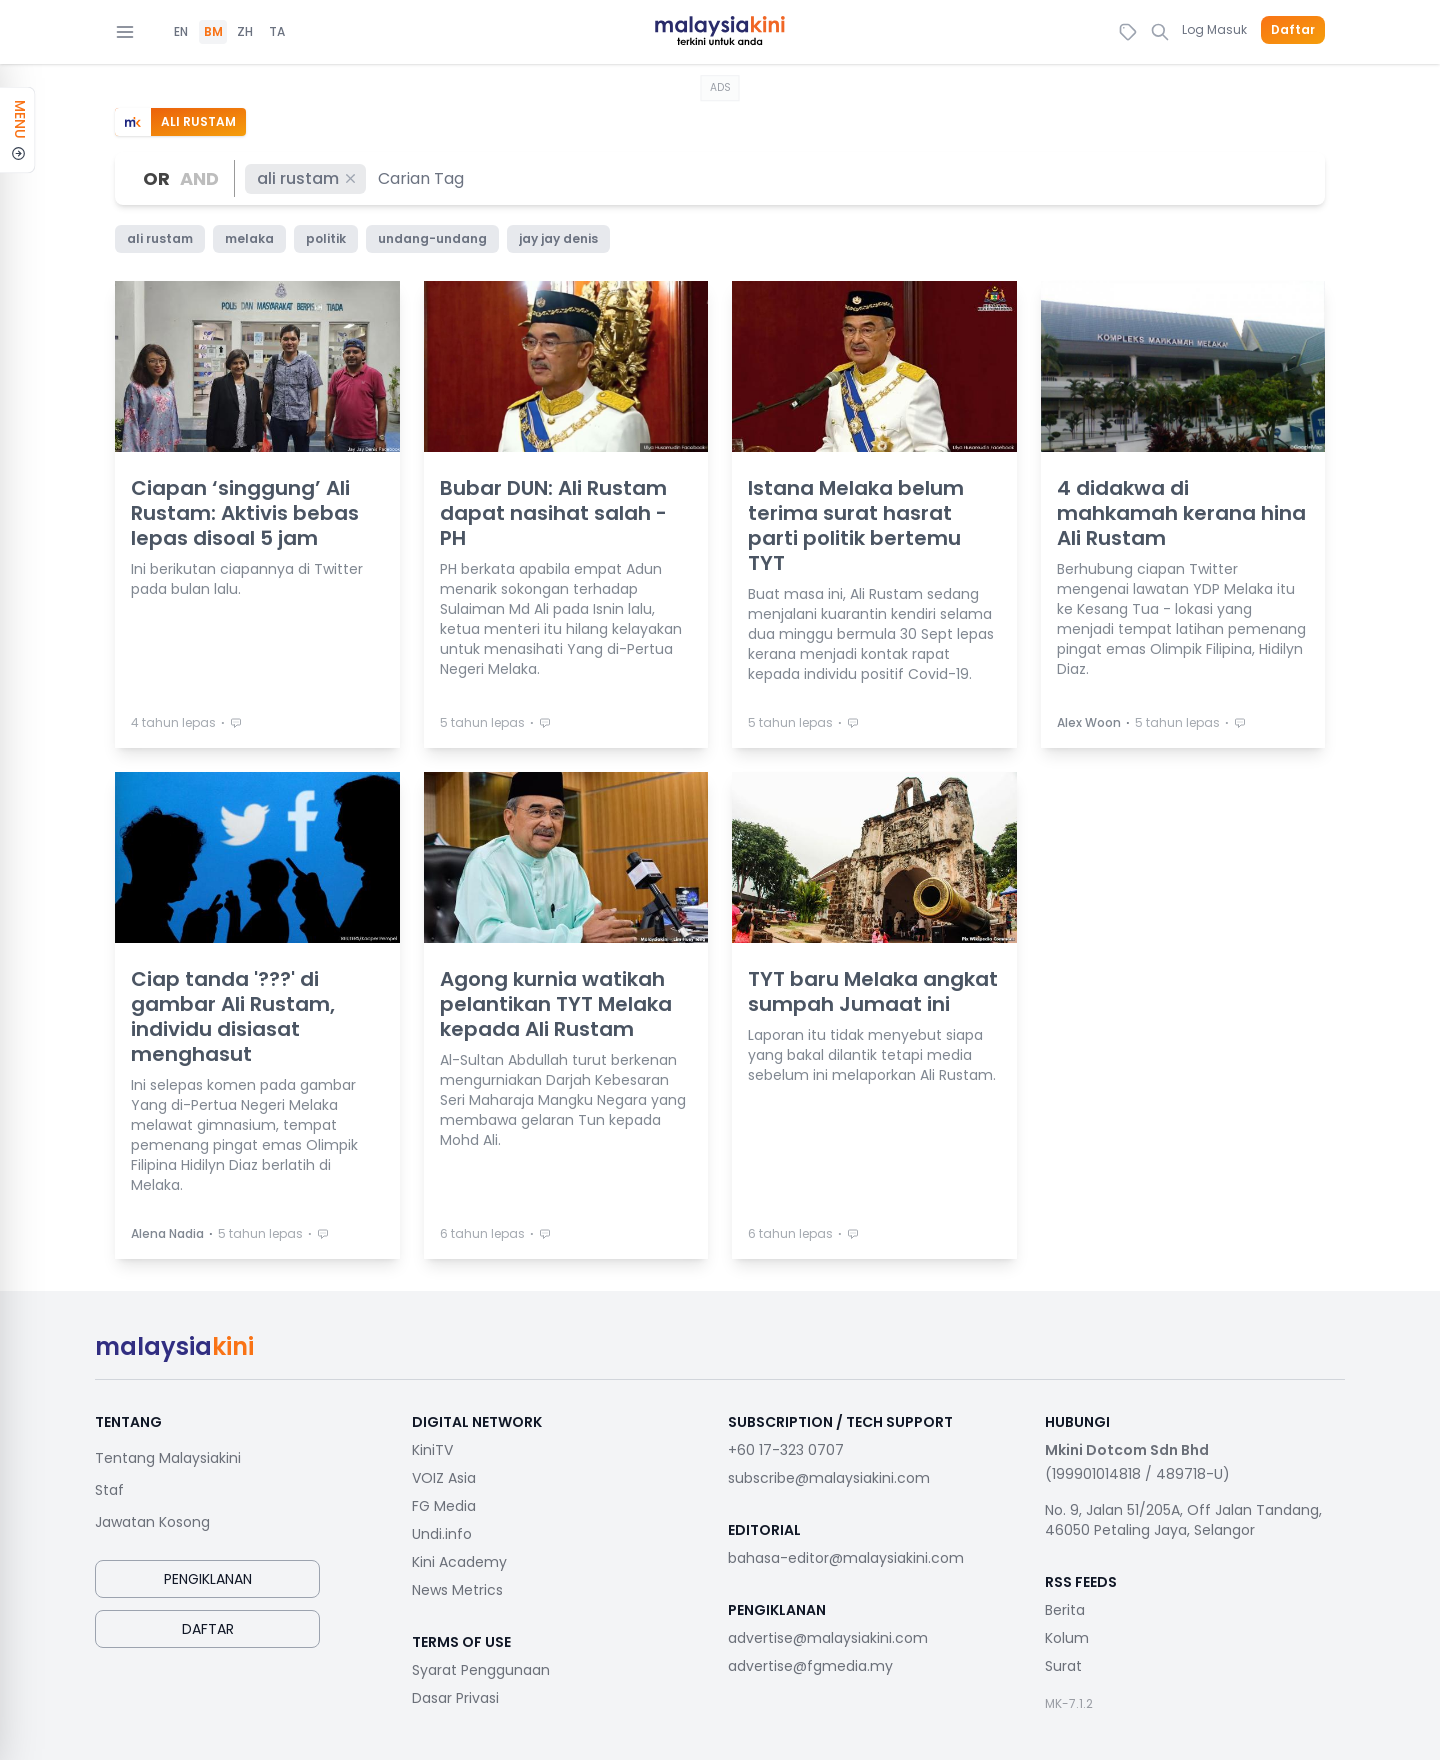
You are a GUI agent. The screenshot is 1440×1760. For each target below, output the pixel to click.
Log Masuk (1214, 29)
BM (213, 32)
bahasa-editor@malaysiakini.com (846, 1558)
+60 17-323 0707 (786, 1450)
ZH (245, 32)
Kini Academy (459, 1562)
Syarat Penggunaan (481, 1670)
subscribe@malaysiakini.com (829, 1478)
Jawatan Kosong (152, 1522)
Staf (109, 1490)
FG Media (444, 1506)
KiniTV (432, 1450)
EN (181, 32)
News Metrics (457, 1590)
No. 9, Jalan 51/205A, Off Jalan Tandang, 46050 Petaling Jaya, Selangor (1183, 1520)
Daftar (1293, 30)
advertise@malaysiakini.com (828, 1638)
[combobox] (422, 178)
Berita (1065, 1610)
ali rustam (307, 178)
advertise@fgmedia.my (810, 1666)
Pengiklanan (208, 1579)
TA (277, 32)
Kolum (1067, 1638)
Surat (1063, 1666)
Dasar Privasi (455, 1698)
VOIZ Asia (444, 1478)
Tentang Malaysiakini (168, 1458)
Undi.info (442, 1534)
